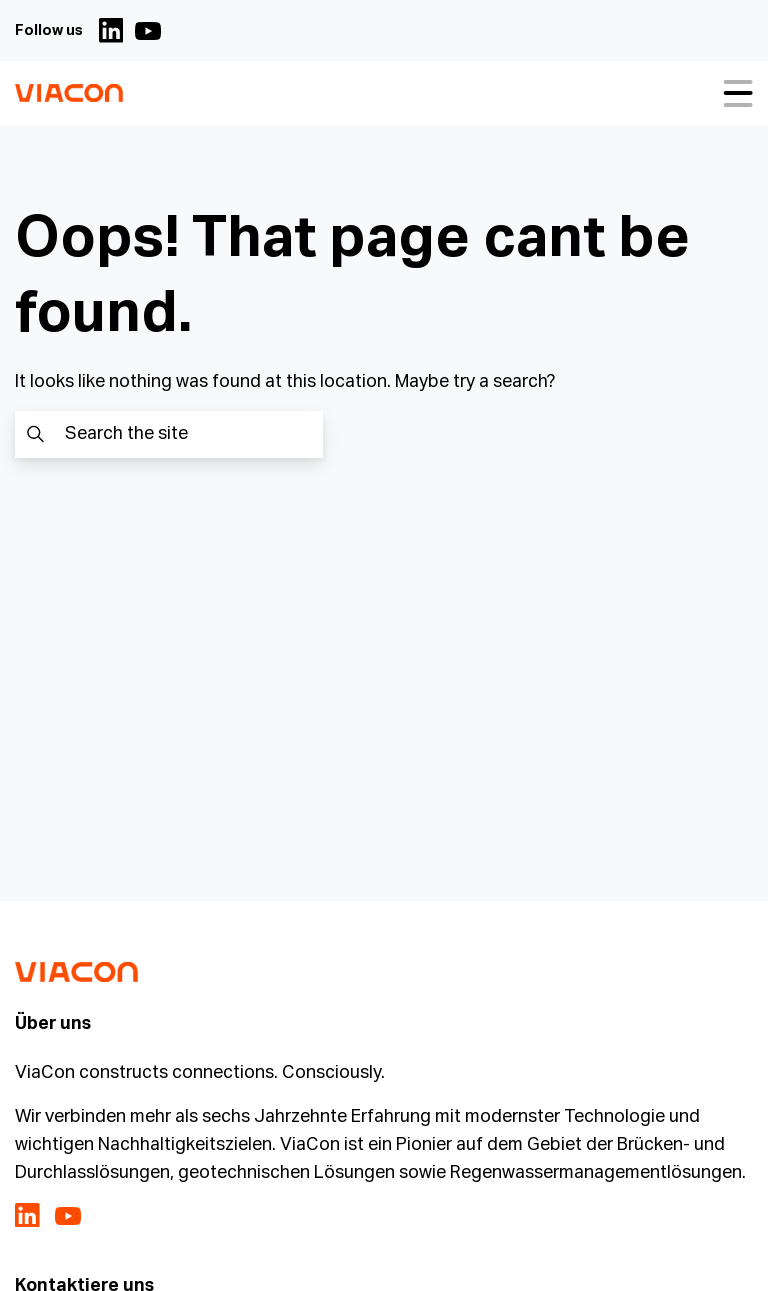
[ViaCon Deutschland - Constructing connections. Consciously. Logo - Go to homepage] (69, 93)
